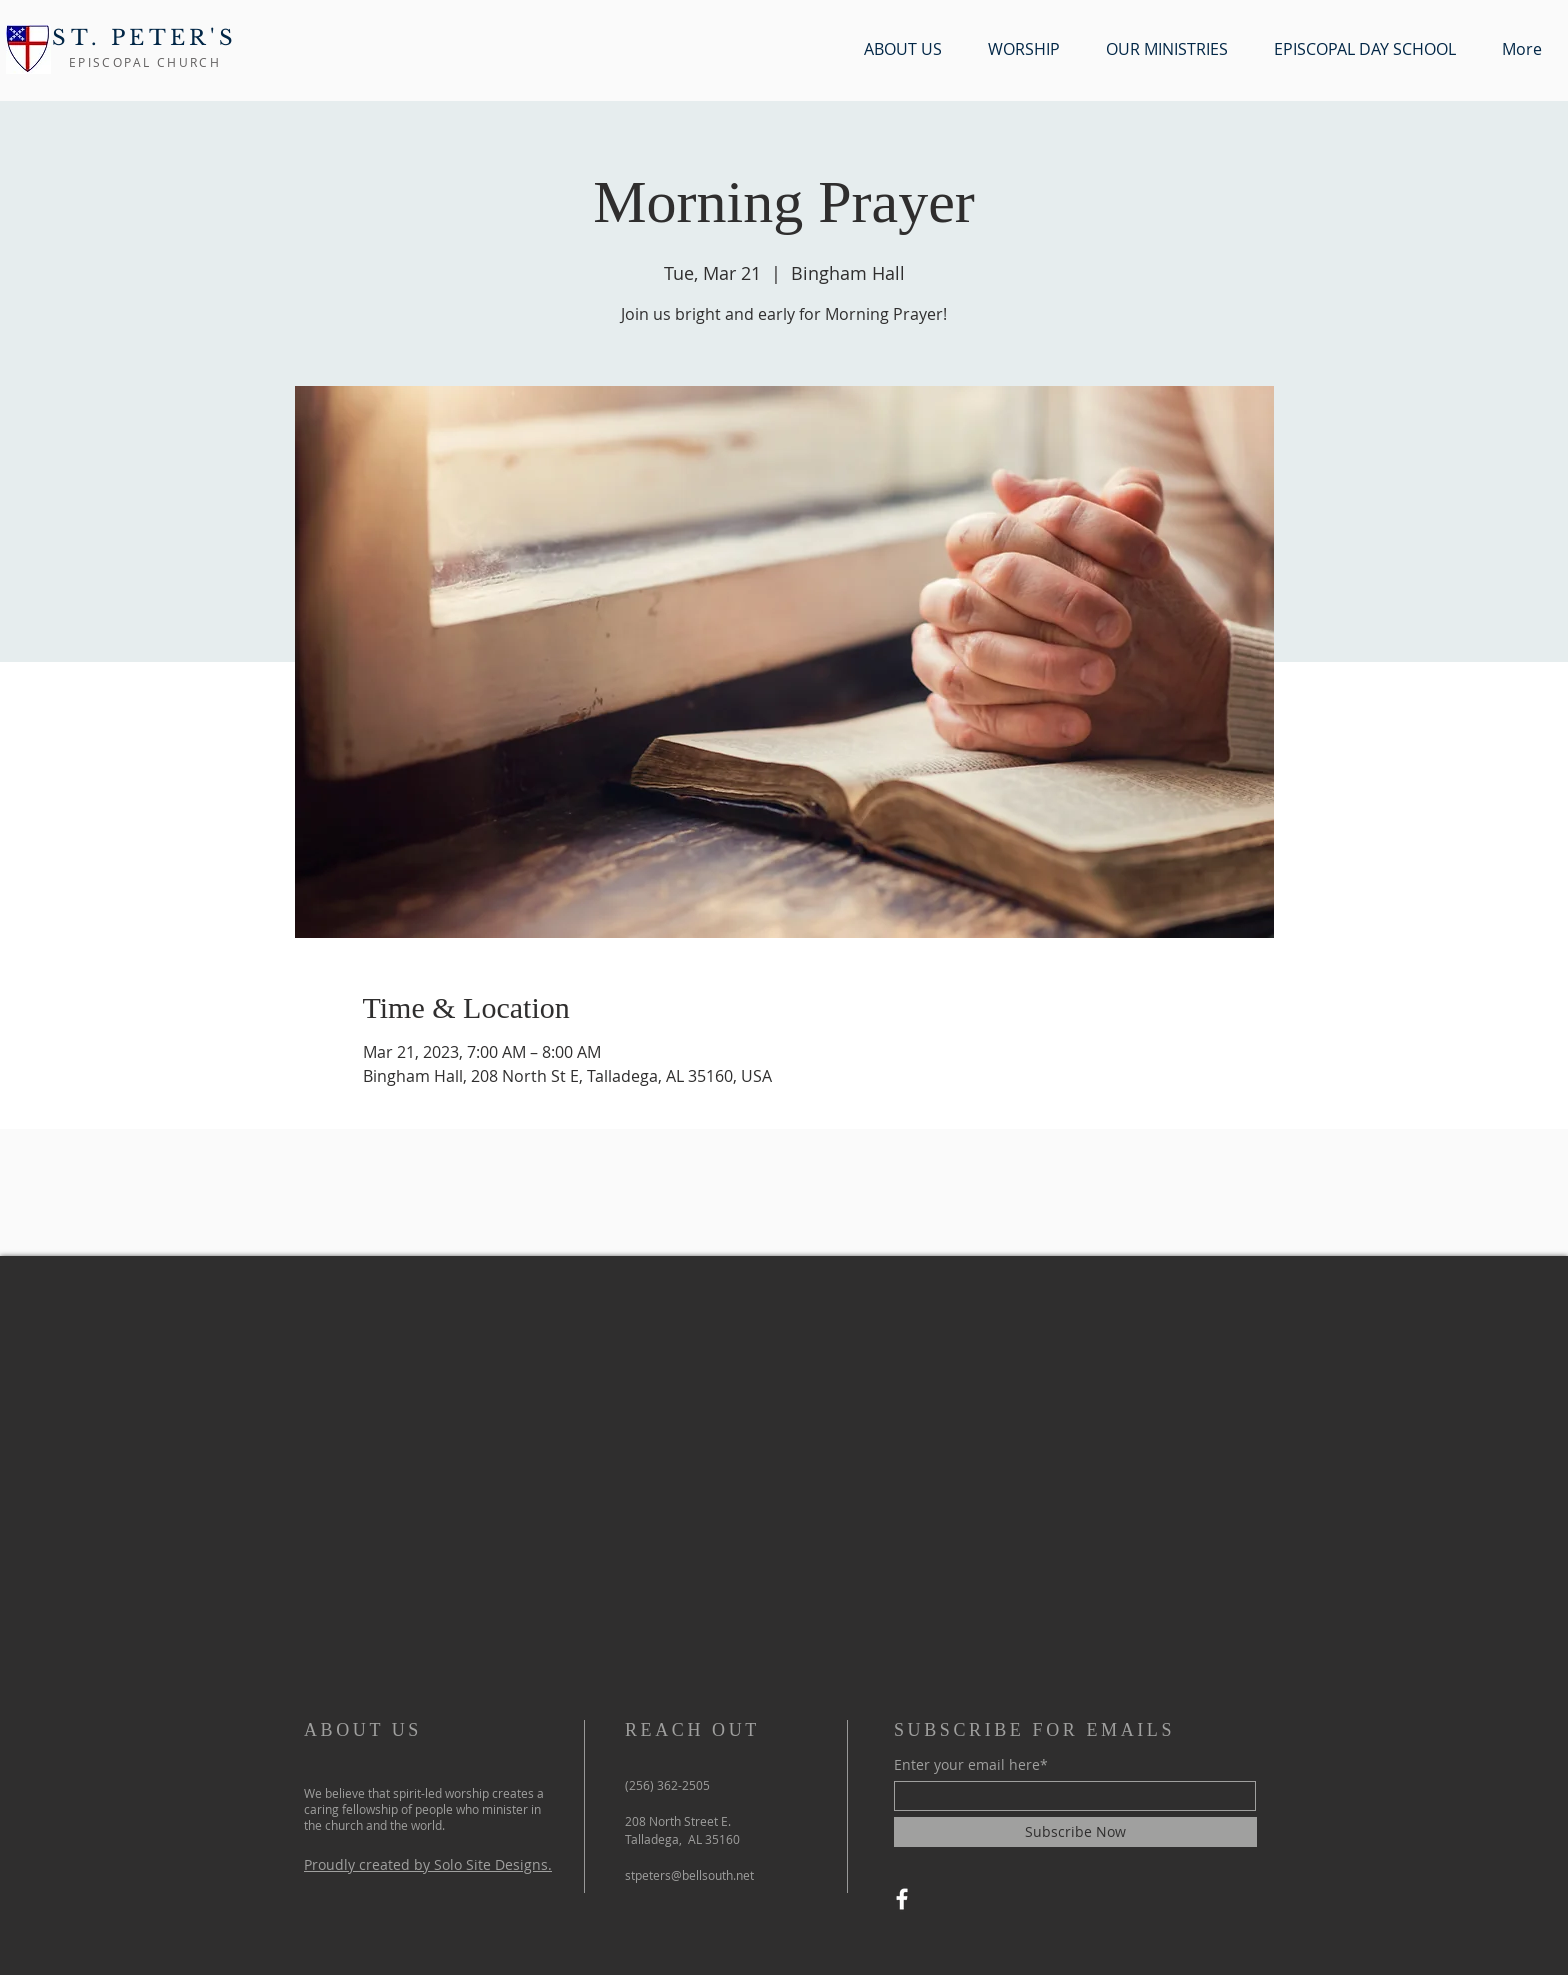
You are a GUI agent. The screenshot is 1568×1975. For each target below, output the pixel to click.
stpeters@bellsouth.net (689, 1875)
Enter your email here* (971, 1765)
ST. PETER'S (144, 38)
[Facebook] (902, 1899)
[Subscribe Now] (1075, 1832)
